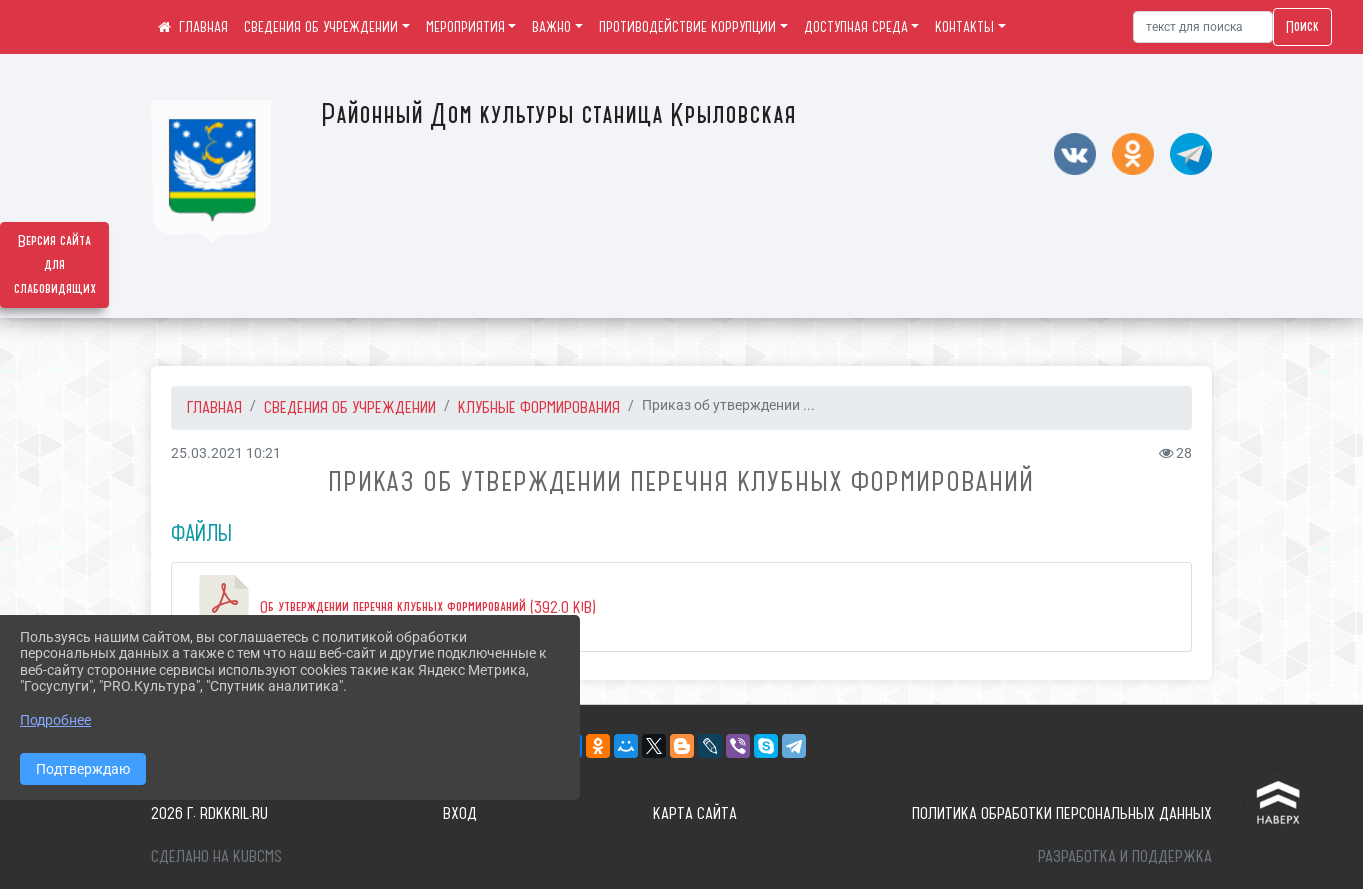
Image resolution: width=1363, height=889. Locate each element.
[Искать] (1203, 27)
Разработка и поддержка (1125, 856)
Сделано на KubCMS (216, 856)
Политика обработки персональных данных (1062, 813)
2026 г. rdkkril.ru (209, 813)
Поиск (1302, 27)
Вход (460, 813)
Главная (214, 407)
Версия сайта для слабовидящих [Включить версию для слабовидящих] (55, 265)
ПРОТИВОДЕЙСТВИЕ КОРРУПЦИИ (687, 27)
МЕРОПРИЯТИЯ (465, 27)
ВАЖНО (551, 27)
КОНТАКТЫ (964, 27)
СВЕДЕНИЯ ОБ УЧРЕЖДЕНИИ (321, 27)
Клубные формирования (539, 407)
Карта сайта (695, 813)
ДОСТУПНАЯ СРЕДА (856, 27)
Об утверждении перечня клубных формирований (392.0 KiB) (394, 607)
